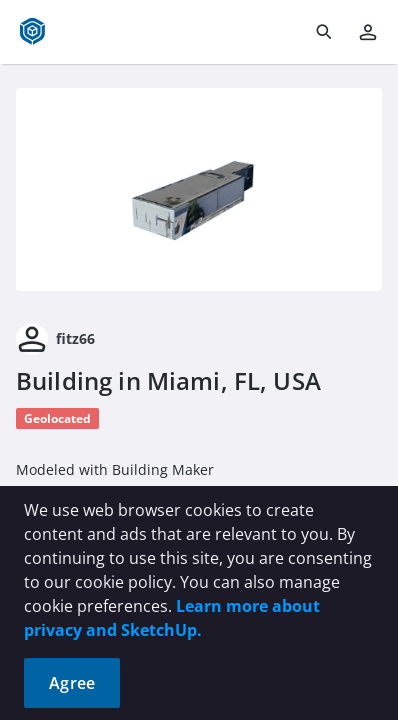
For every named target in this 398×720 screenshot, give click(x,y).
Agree (72, 683)
